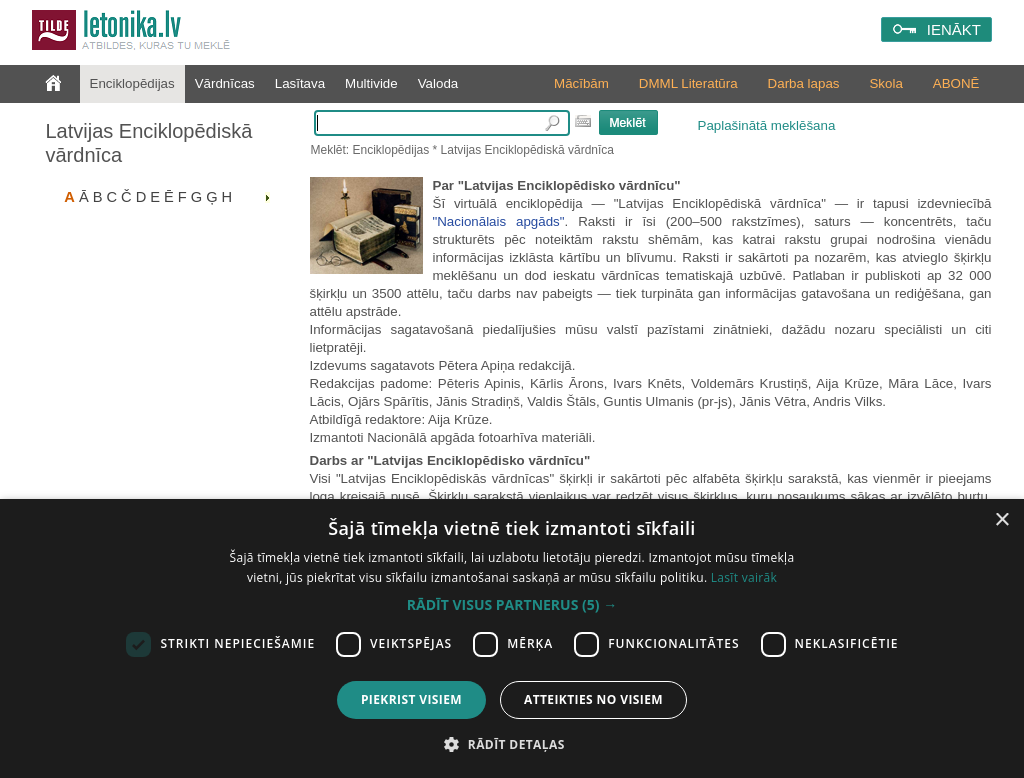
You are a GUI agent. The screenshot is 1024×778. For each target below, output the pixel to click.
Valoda (438, 83)
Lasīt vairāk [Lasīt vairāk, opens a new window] (744, 577)
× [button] (1001, 520)
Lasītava (300, 83)
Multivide (371, 83)
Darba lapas (804, 83)
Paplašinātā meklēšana (767, 125)
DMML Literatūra (688, 83)
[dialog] (512, 638)
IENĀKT (954, 29)
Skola (885, 83)
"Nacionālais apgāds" (499, 221)
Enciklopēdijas (132, 83)
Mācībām (581, 83)
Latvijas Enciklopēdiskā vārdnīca (149, 143)
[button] (512, 605)
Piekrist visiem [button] (411, 699)
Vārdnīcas (225, 83)
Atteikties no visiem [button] (593, 699)
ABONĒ (956, 83)
